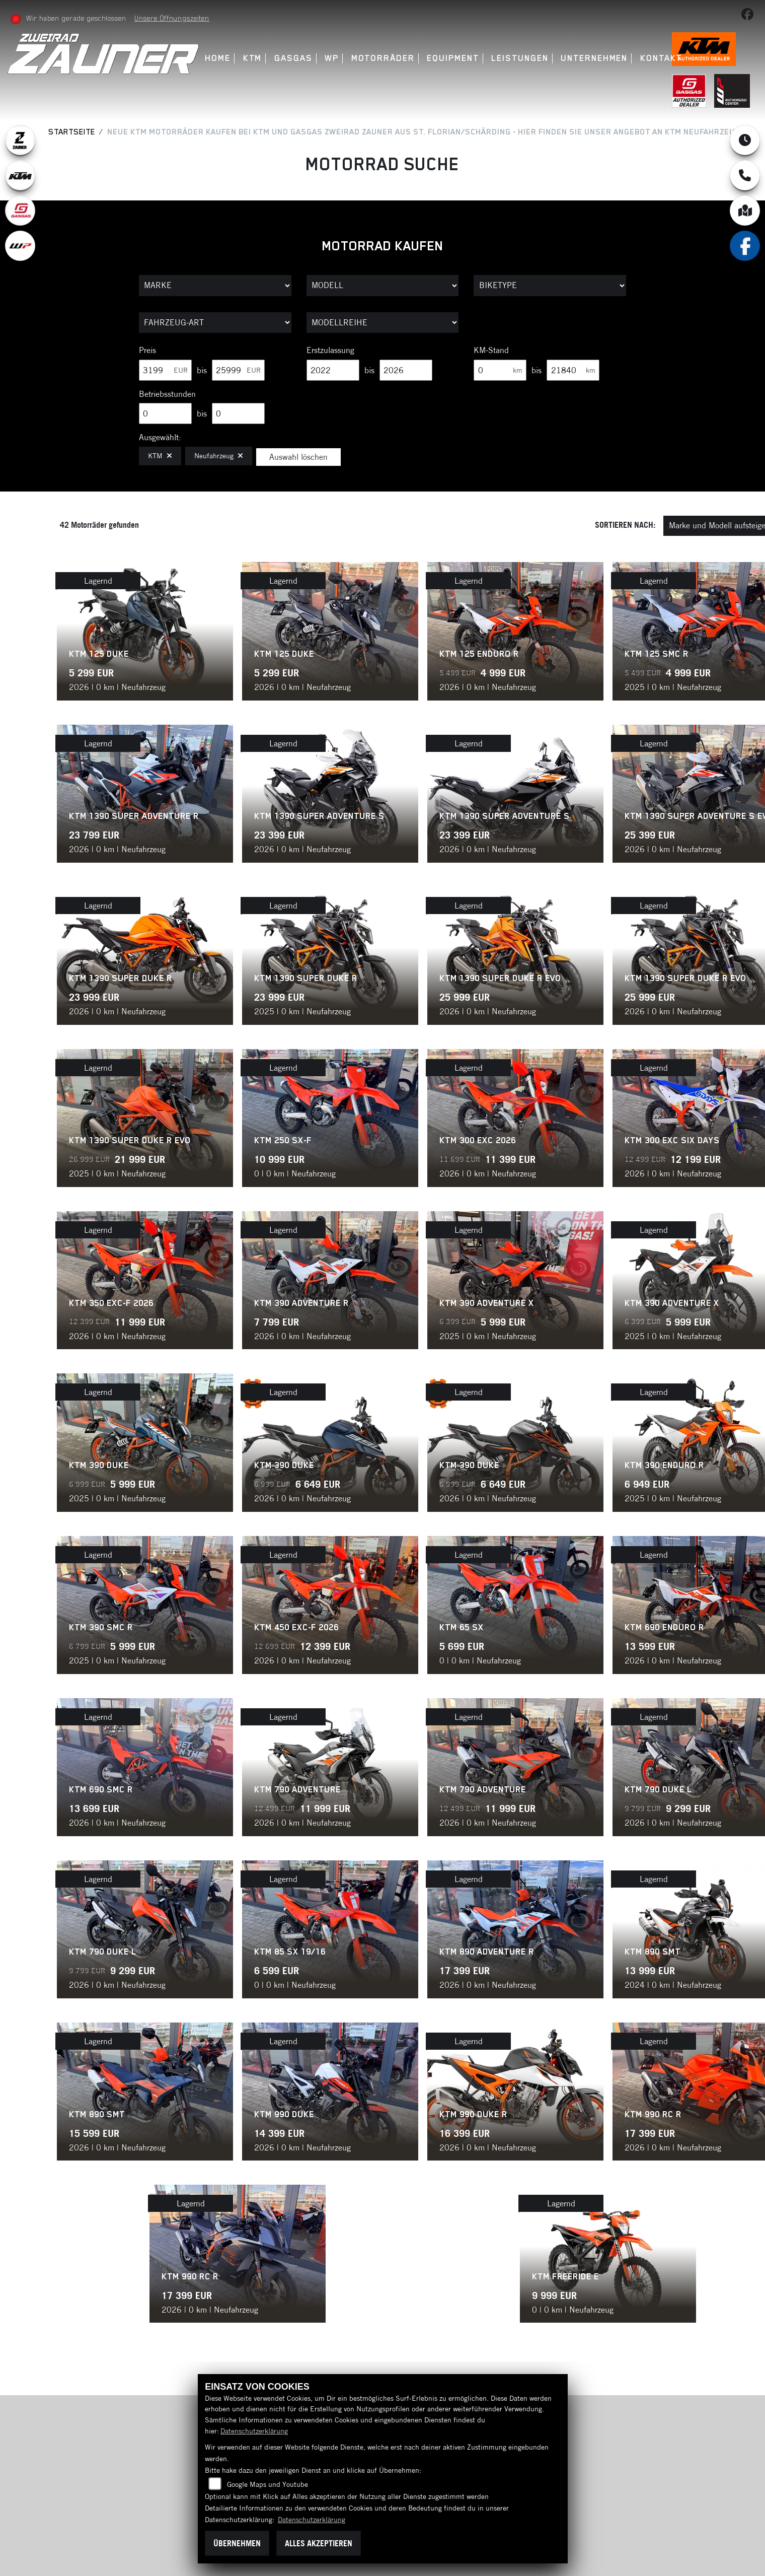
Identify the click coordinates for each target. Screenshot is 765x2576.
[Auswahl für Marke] (215, 285)
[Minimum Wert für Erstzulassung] (333, 370)
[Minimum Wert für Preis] (165, 370)
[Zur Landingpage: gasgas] (20, 210)
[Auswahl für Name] (383, 285)
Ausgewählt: (160, 437)
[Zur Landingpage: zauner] (20, 140)
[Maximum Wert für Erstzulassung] (405, 370)
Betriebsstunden (167, 394)
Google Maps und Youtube (267, 2484)
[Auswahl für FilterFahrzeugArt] (215, 322)
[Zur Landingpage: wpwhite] (20, 246)
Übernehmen (237, 2543)
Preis (147, 350)
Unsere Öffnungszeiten (171, 18)
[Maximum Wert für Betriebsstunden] (238, 413)
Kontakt (661, 58)
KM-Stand (491, 350)
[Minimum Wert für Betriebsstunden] (165, 413)
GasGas (293, 58)
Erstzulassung (330, 350)
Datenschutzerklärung (254, 2430)
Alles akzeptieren (318, 2543)
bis (201, 370)
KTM (252, 58)
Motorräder (383, 58)
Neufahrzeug (218, 455)
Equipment (453, 58)
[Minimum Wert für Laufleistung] (500, 370)
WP (332, 58)
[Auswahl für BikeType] (550, 285)
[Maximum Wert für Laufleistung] (573, 370)
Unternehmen (594, 58)
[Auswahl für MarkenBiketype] (383, 322)
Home (218, 58)
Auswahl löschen (298, 457)
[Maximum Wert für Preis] (238, 370)
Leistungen (519, 58)
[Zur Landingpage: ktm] (20, 175)
